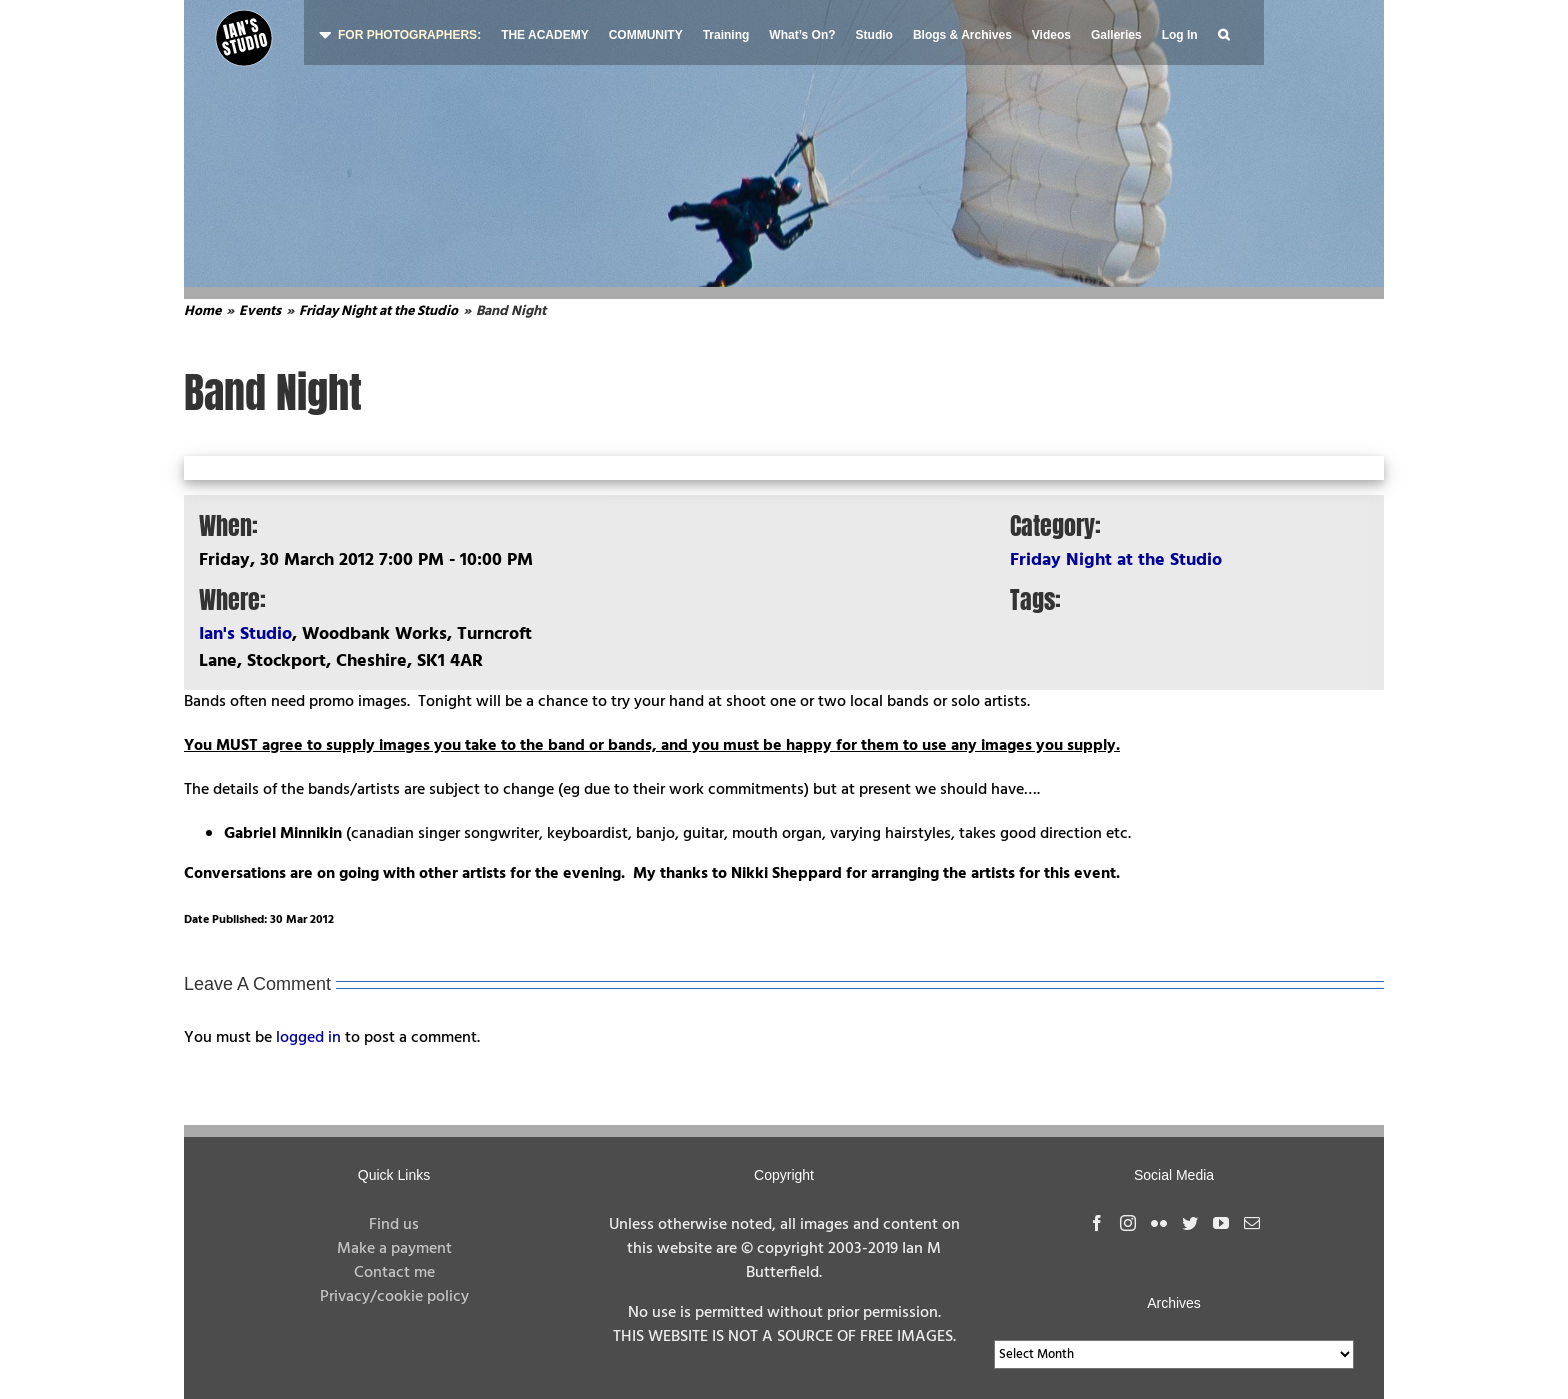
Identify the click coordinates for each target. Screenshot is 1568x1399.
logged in (308, 1038)
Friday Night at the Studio (1116, 560)
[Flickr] (1159, 1223)
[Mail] (1252, 1223)
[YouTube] (1221, 1223)
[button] (1223, 32)
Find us (394, 1225)
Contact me (394, 1273)
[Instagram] (1128, 1223)
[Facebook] (1097, 1223)
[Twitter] (1190, 1223)
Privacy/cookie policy (394, 1297)
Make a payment (394, 1249)
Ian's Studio (245, 634)
